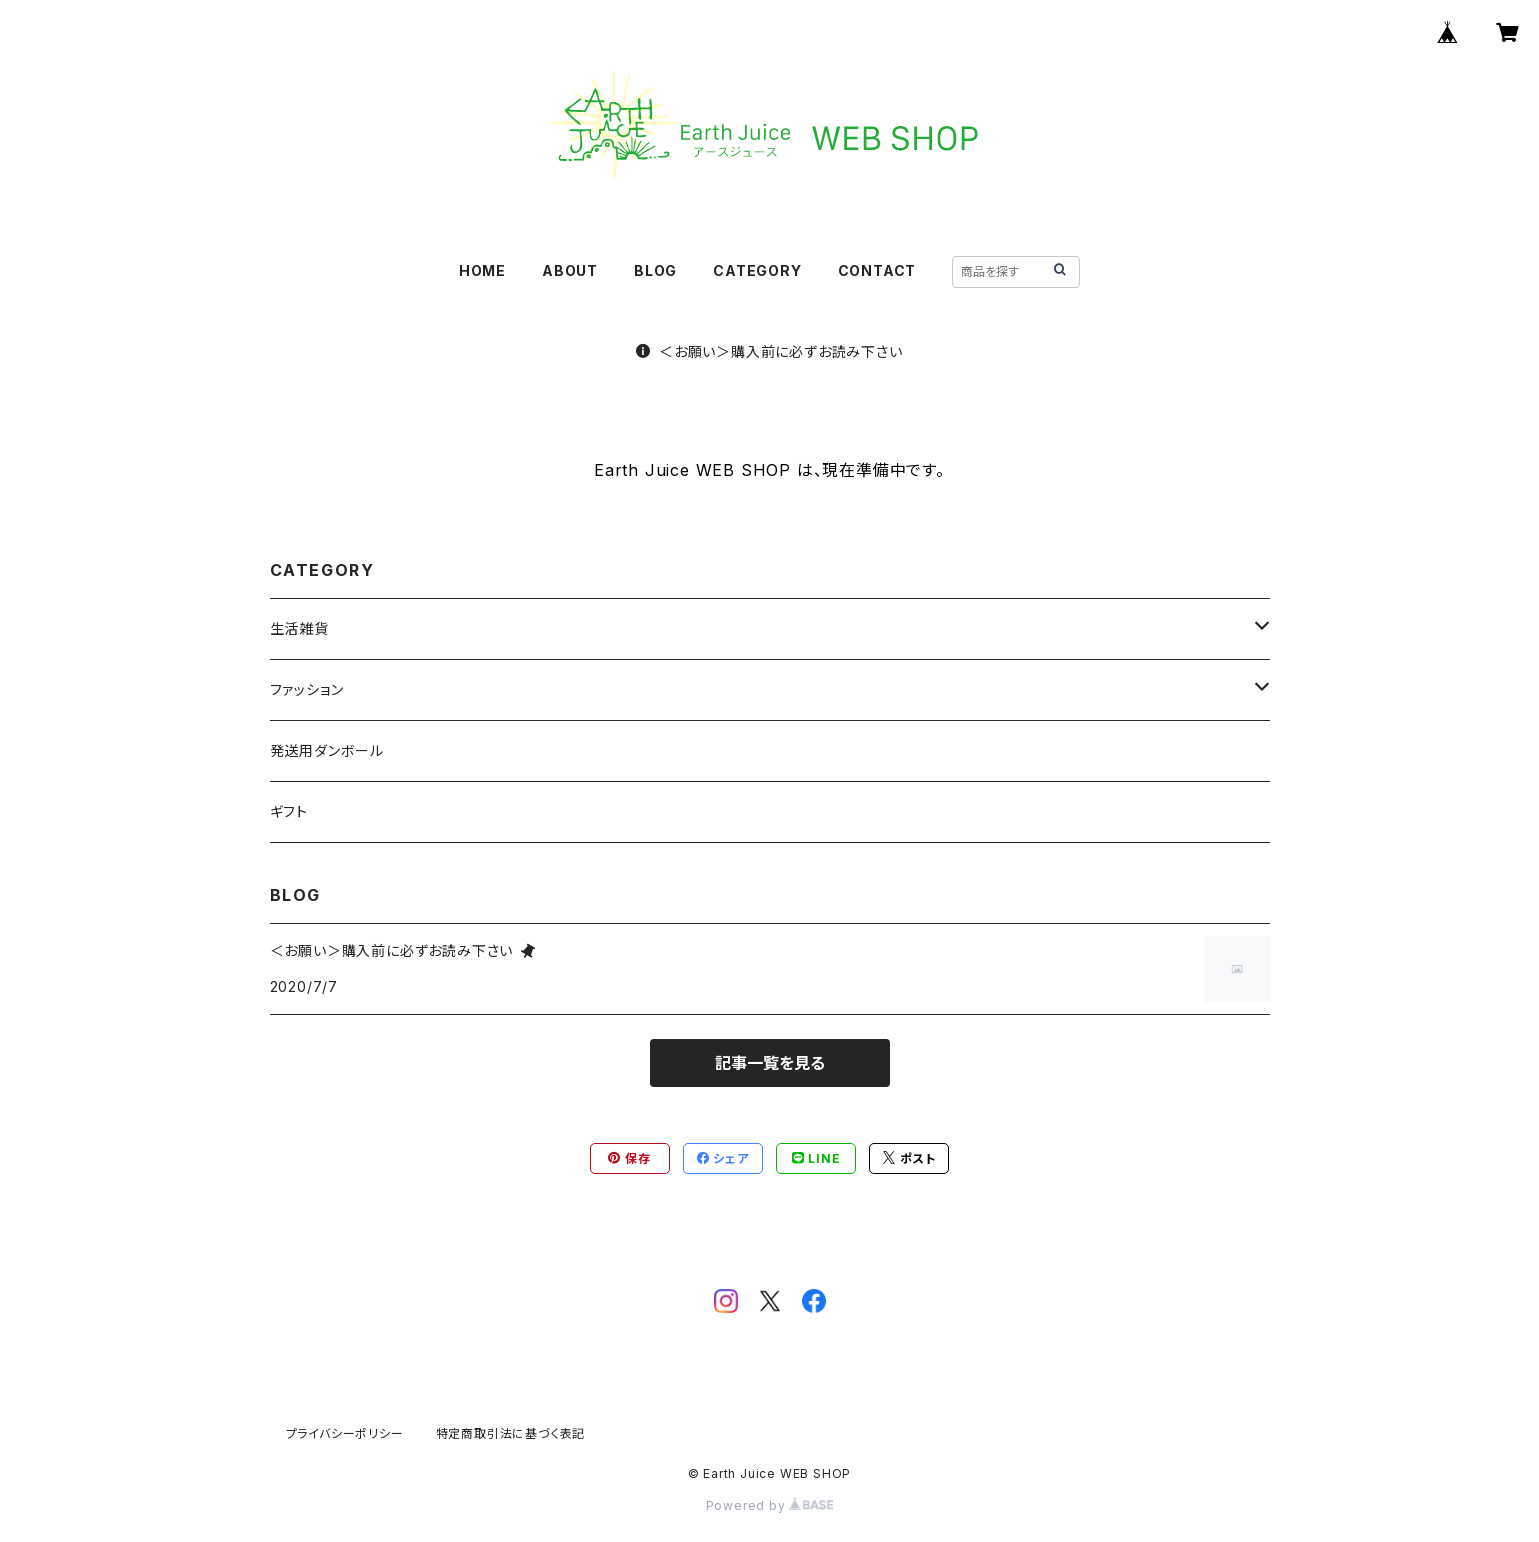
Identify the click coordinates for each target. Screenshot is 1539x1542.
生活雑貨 (299, 628)
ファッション (307, 689)
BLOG (655, 270)
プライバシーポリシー (345, 1433)
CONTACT (877, 270)
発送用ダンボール (327, 750)
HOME (482, 270)
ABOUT (570, 270)
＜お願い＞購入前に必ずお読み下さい (769, 351)
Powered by (770, 1505)
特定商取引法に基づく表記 (511, 1433)
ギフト (289, 811)
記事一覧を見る (770, 1063)
